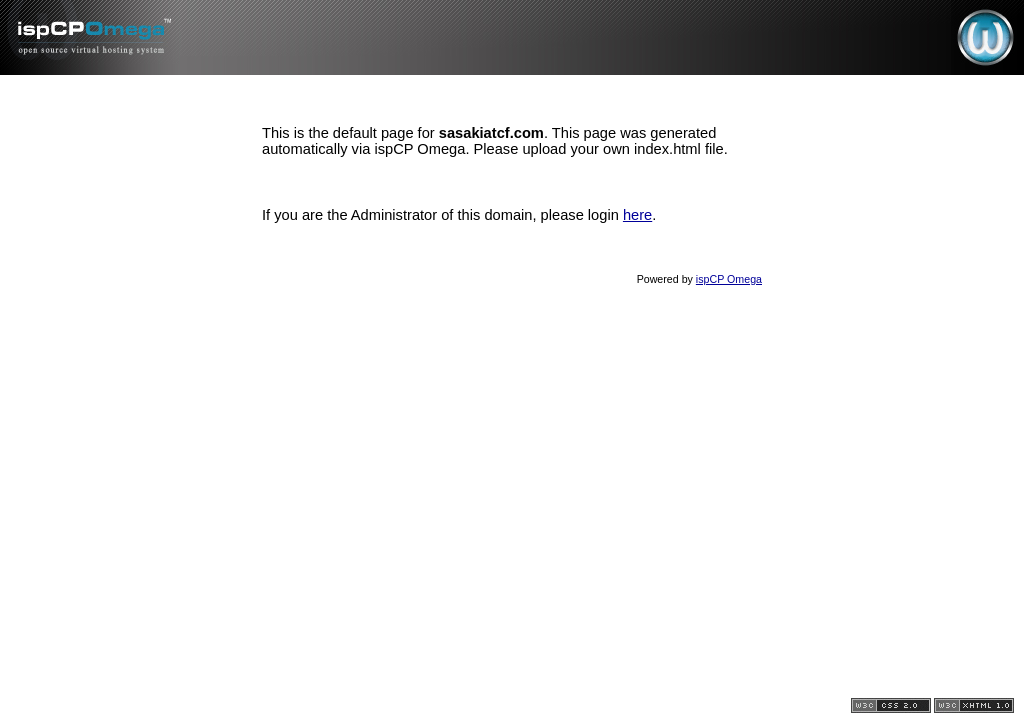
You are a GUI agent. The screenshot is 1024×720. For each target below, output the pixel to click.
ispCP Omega (729, 279)
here (637, 215)
